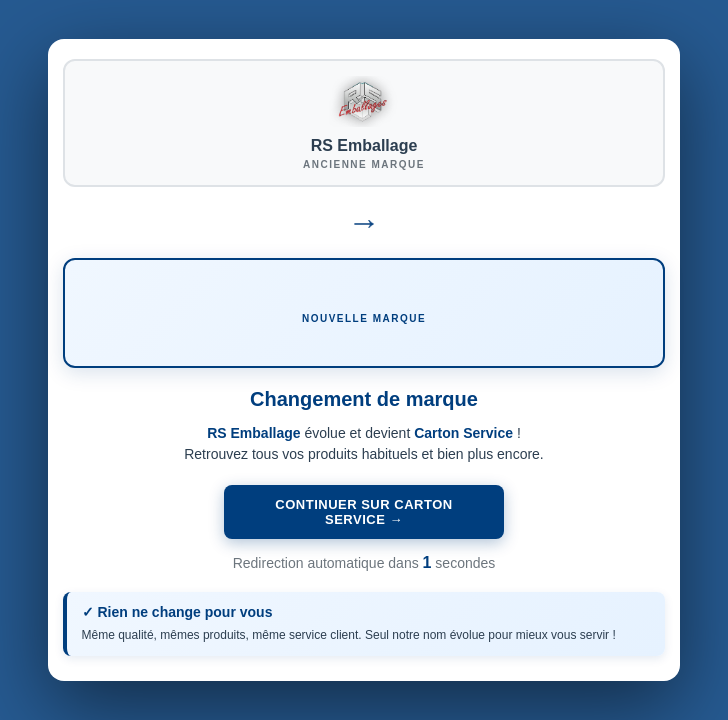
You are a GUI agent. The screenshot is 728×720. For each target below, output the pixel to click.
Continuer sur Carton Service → (363, 512)
